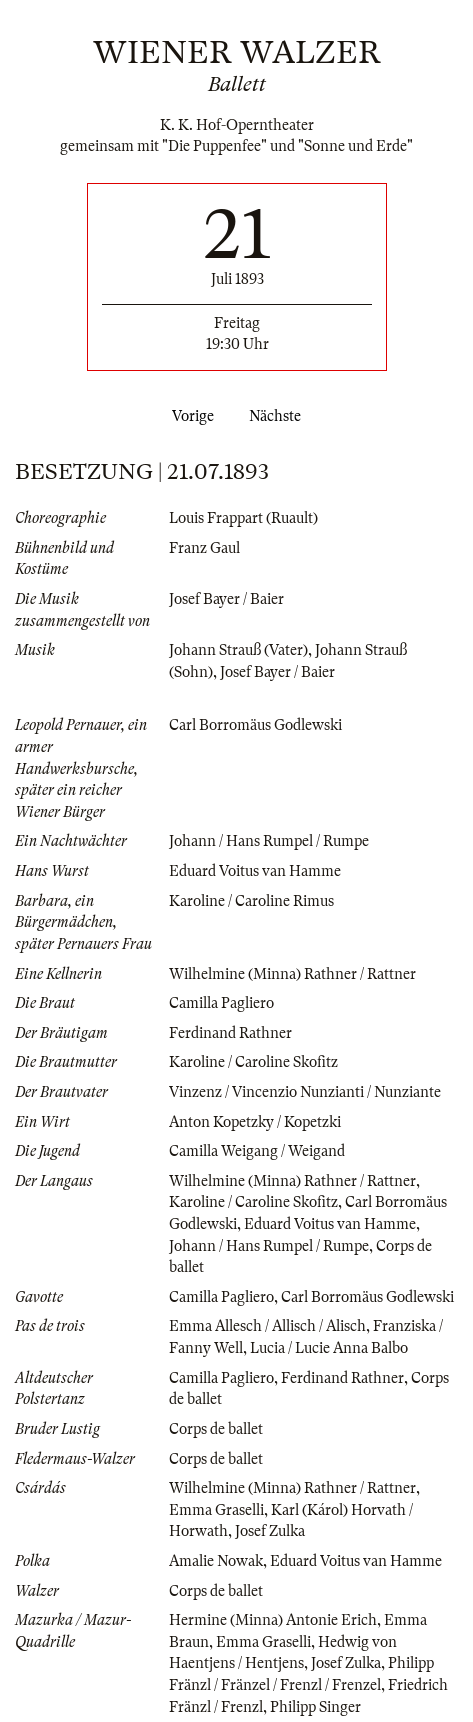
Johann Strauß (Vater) (238, 650)
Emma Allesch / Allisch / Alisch (267, 1326)
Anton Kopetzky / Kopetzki (255, 1122)
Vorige (189, 416)
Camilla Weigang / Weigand (257, 1151)
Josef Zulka (270, 1531)
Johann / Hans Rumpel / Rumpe (269, 841)
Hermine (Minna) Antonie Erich (273, 1620)
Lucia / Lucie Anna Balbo (329, 1348)
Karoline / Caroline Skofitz (253, 1062)
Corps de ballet (216, 1429)
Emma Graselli (216, 1510)
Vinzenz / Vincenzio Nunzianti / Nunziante (305, 1092)
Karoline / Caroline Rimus (251, 901)
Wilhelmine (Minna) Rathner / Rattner (292, 974)
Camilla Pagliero (221, 1003)
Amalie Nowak (216, 1561)
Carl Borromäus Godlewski (255, 725)
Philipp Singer (315, 1707)
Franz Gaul (204, 548)
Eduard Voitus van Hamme (255, 871)
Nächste (279, 416)
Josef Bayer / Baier (226, 599)
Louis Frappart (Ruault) (243, 518)
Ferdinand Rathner (230, 1033)
